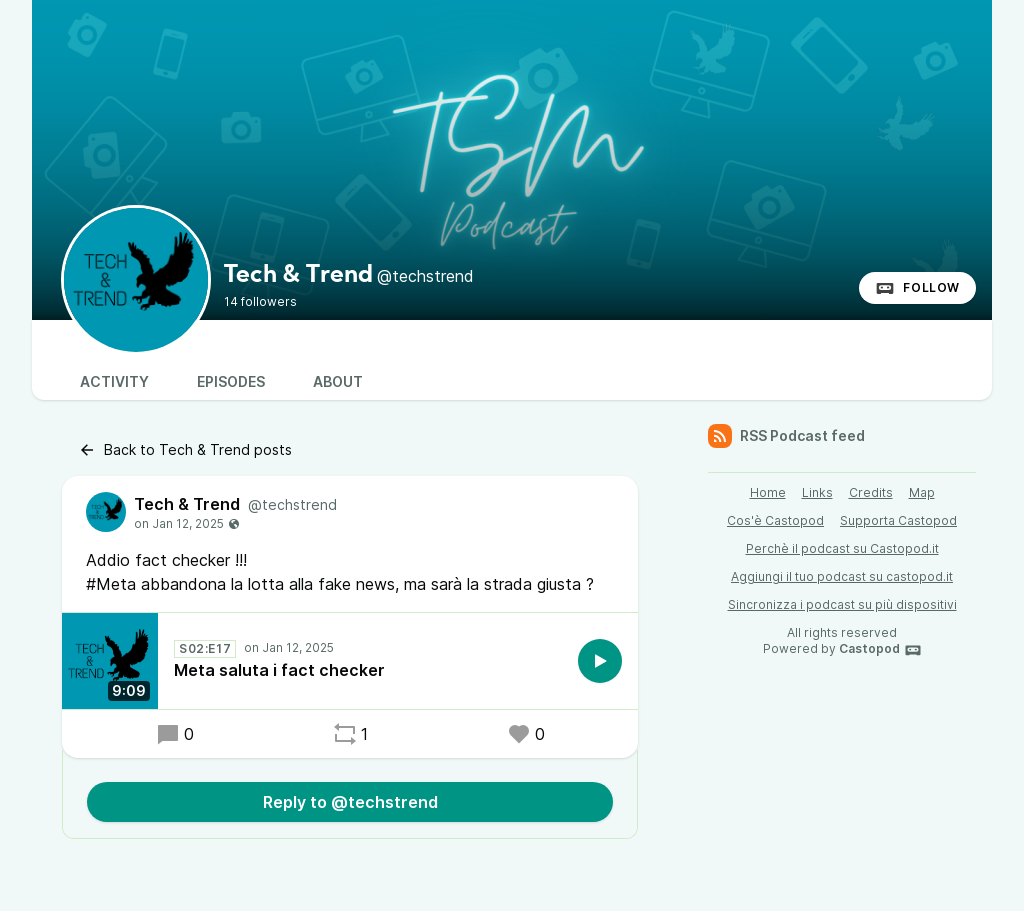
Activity (114, 381)
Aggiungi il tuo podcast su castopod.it (842, 576)
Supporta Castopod (898, 520)
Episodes (231, 381)
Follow (917, 288)
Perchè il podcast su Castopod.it (842, 548)
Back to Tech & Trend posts (185, 450)
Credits (871, 492)
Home (768, 492)
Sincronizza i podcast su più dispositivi (842, 604)
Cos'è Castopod (775, 520)
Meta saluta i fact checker (279, 670)
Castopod (880, 650)
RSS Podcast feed (786, 436)
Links (817, 492)
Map (922, 492)
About (338, 381)
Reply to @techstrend (350, 802)
